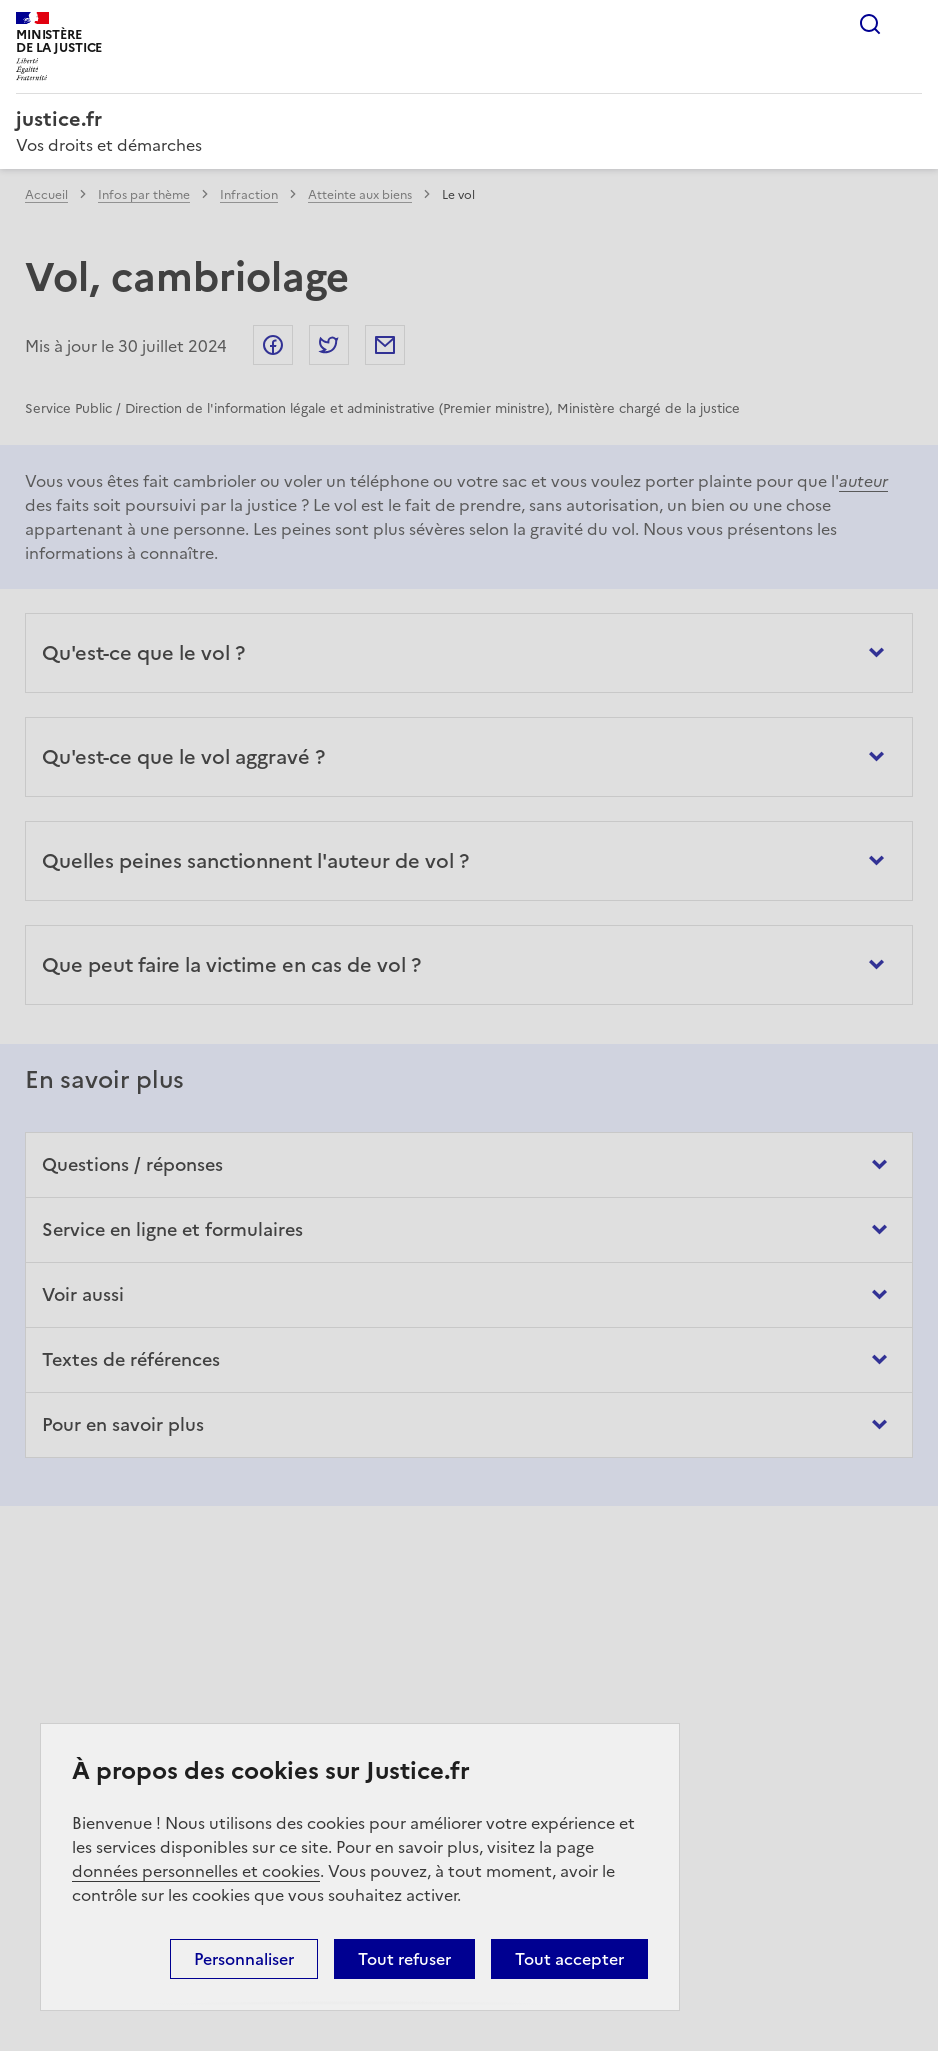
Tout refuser (404, 1959)
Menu (910, 24)
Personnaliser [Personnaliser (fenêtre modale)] (244, 1959)
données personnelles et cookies (196, 1871)
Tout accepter (569, 1959)
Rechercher (870, 24)
